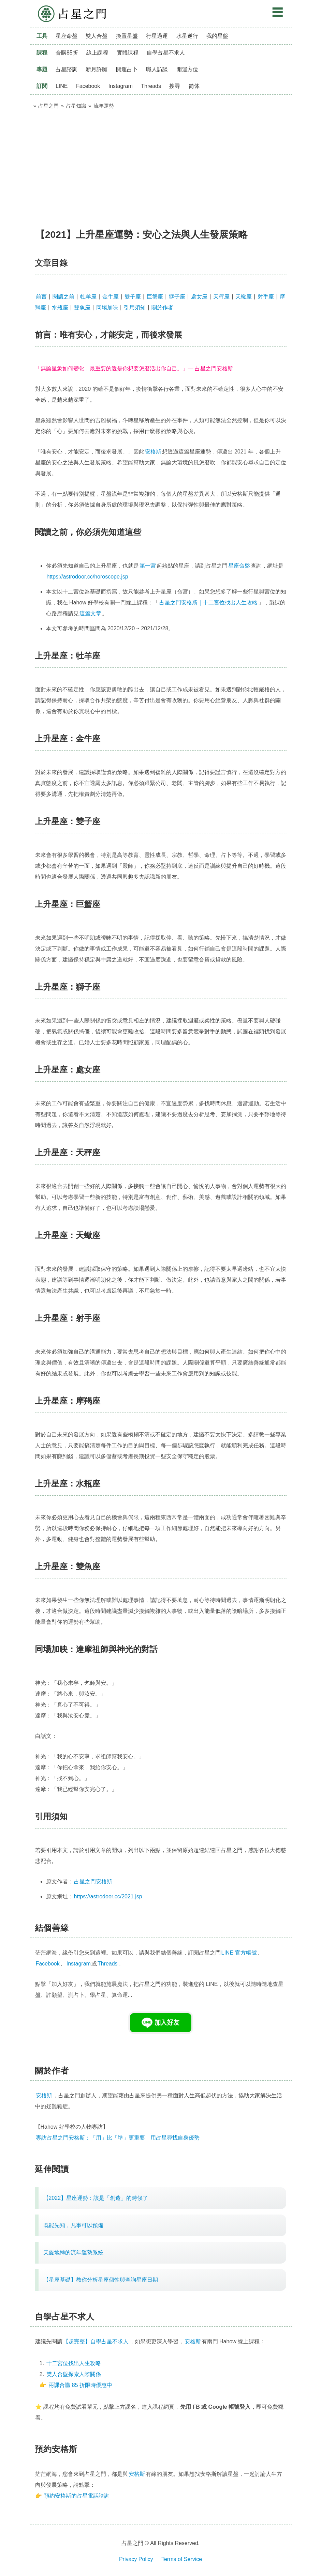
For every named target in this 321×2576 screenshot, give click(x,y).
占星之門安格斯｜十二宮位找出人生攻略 (208, 602)
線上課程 (97, 53)
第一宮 (148, 566)
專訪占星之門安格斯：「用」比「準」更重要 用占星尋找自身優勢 (118, 2138)
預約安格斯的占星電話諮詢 (77, 2496)
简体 (194, 86)
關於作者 (162, 307)
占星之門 (72, 13)
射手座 (266, 296)
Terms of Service (181, 2559)
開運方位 (187, 69)
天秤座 (221, 296)
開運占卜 (127, 69)
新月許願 (96, 69)
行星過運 (157, 36)
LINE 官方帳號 (239, 1953)
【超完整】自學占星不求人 (96, 2341)
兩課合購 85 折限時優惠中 (80, 2385)
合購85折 (67, 53)
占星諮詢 (66, 69)
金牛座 (110, 296)
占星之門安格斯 (93, 1881)
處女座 (199, 296)
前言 (41, 296)
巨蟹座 (155, 296)
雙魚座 (82, 307)
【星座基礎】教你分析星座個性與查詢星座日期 (100, 2280)
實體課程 (127, 53)
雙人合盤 (96, 36)
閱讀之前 (63, 296)
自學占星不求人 (166, 53)
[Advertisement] (161, 166)
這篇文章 (90, 613)
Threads (151, 86)
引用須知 (135, 307)
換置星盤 (127, 36)
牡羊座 (88, 296)
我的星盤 (217, 36)
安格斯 (153, 451)
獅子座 (177, 296)
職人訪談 (157, 69)
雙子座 (133, 296)
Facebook (88, 86)
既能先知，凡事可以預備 (73, 2225)
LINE (62, 86)
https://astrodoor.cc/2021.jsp (108, 1896)
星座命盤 (66, 36)
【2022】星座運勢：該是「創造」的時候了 (95, 2198)
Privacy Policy (136, 2559)
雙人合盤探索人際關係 (73, 2374)
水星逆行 (187, 36)
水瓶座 (60, 307)
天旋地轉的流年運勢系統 (73, 2252)
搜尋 (174, 86)
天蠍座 (243, 296)
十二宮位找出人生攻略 (73, 2363)
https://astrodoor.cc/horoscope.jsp (87, 577)
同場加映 (107, 307)
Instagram (120, 86)
